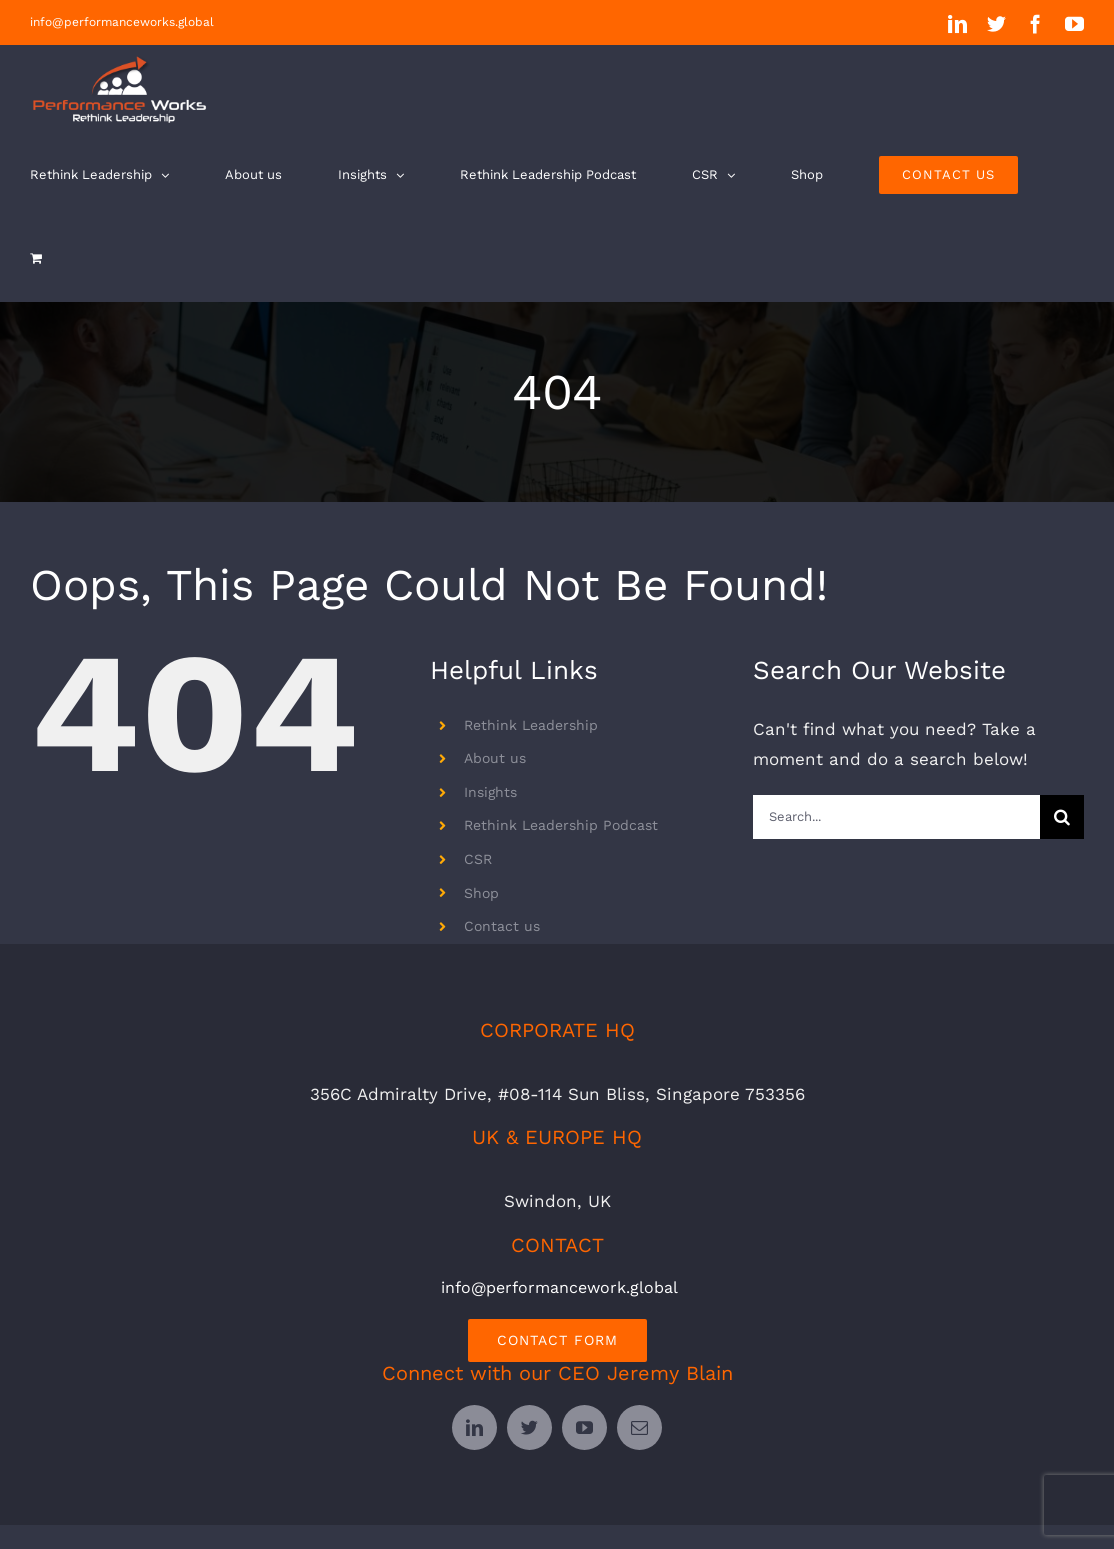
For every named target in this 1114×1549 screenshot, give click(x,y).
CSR (478, 859)
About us (495, 758)
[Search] (1062, 817)
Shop (481, 893)
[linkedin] (474, 1427)
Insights (490, 792)
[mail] (639, 1427)
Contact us (502, 926)
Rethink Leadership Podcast (561, 825)
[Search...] (896, 817)
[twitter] (529, 1427)
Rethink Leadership (531, 725)
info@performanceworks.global (122, 22)
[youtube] (584, 1427)
